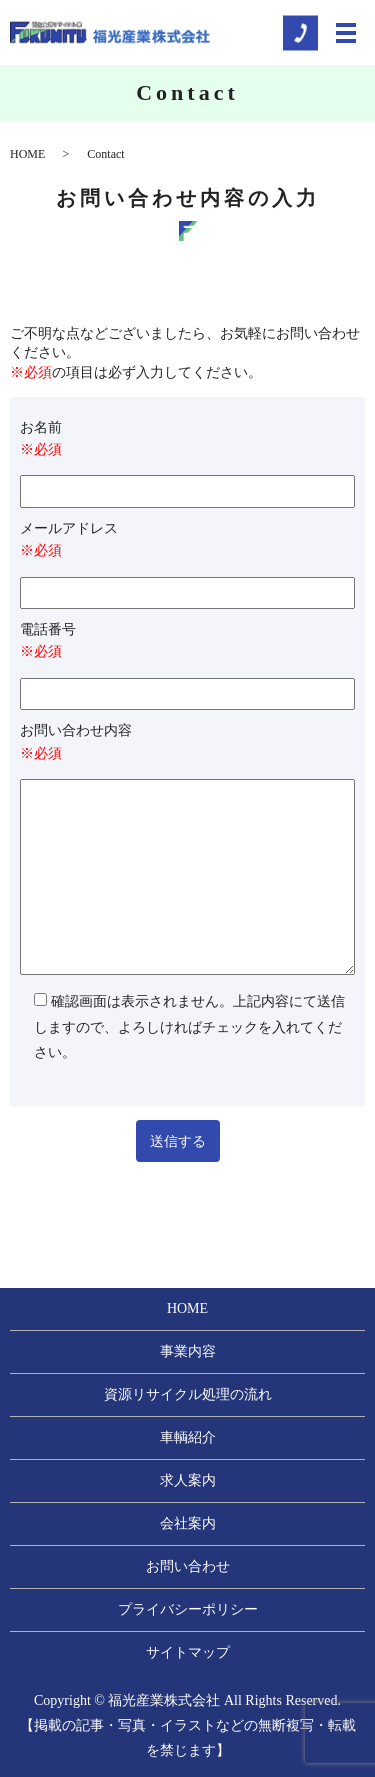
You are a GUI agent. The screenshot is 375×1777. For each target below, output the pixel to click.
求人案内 (188, 1480)
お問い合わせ (188, 1566)
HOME (27, 154)
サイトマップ (188, 1652)
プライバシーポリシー (188, 1609)
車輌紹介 (188, 1437)
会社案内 (188, 1523)
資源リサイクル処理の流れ (188, 1394)
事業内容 (188, 1351)
